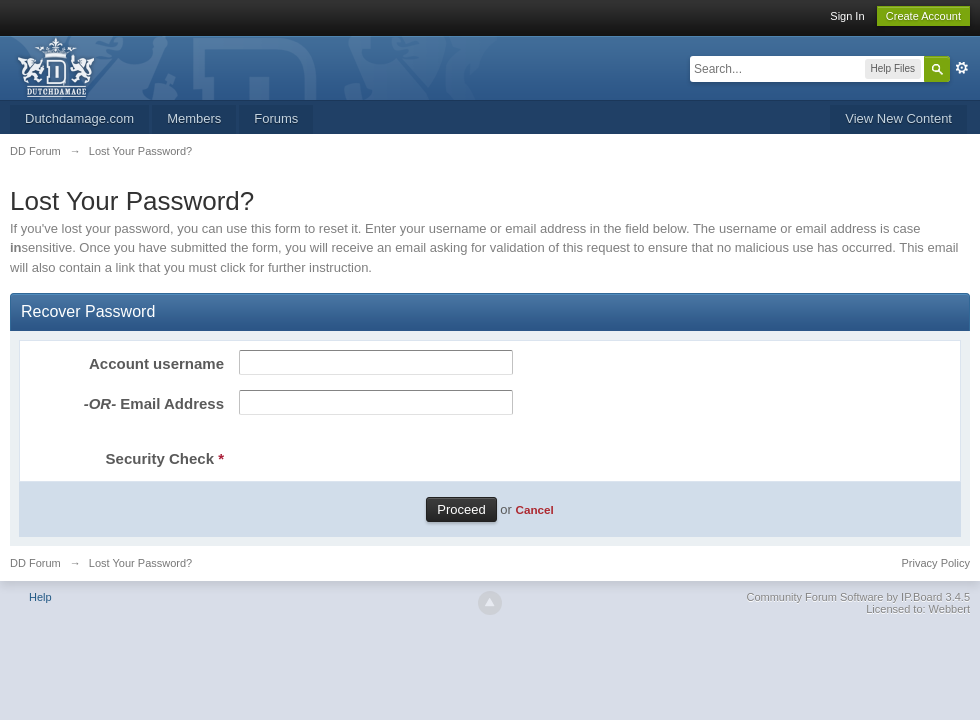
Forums (276, 118)
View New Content (898, 118)
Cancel (534, 509)
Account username (156, 363)
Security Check (165, 458)
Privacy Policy (936, 563)
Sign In (847, 16)
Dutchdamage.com (79, 118)
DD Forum (35, 563)
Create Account (923, 16)
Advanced (962, 68)
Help (40, 597)
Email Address (154, 403)
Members (194, 118)
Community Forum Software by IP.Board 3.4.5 (858, 597)
